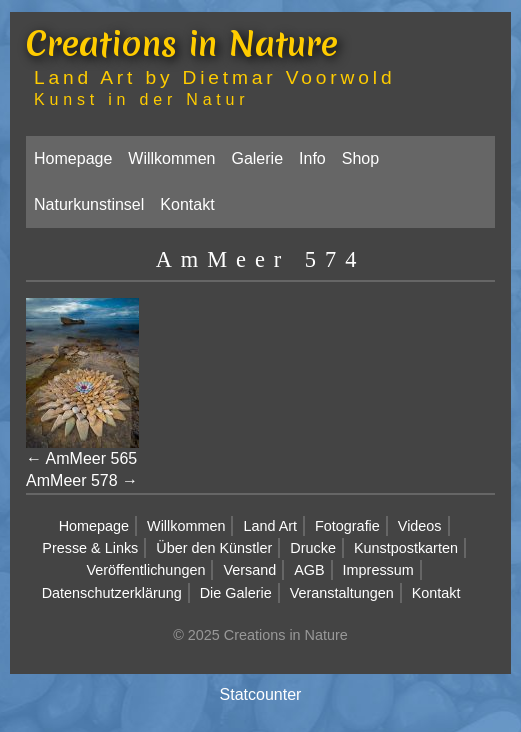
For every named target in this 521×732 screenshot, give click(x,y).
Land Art (270, 526)
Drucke (313, 548)
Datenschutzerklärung (112, 593)
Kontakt (187, 204)
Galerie (257, 158)
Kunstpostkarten (406, 548)
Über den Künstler (214, 548)
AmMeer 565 (92, 458)
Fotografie (347, 526)
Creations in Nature (182, 44)
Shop (360, 158)
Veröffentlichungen (145, 570)
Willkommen (171, 158)
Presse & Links (90, 548)
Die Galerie (236, 593)
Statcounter (261, 694)
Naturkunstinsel (89, 204)
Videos (420, 526)
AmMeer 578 (72, 480)
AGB (309, 570)
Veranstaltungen (342, 593)
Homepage (73, 158)
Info (312, 158)
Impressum (378, 570)
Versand (249, 570)
